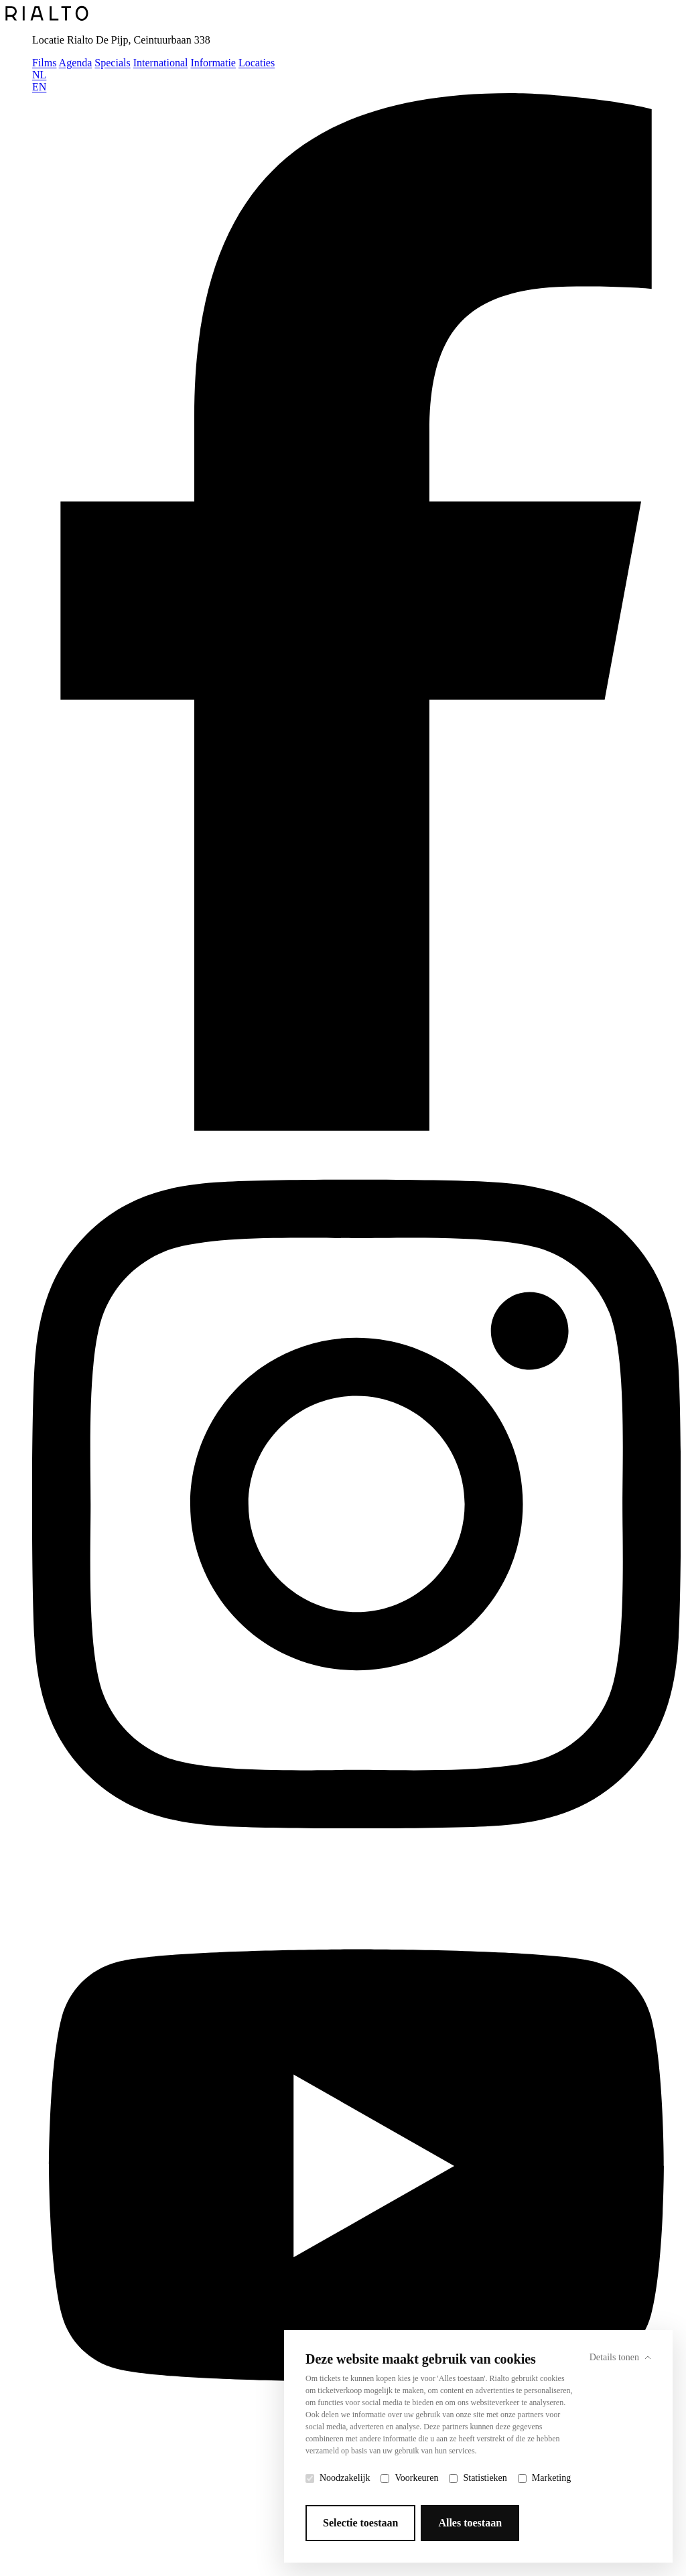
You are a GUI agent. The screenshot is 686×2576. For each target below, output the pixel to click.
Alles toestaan (470, 2522)
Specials (112, 62)
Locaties (256, 62)
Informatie (213, 62)
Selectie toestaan (360, 2522)
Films (44, 62)
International (160, 62)
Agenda (75, 62)
